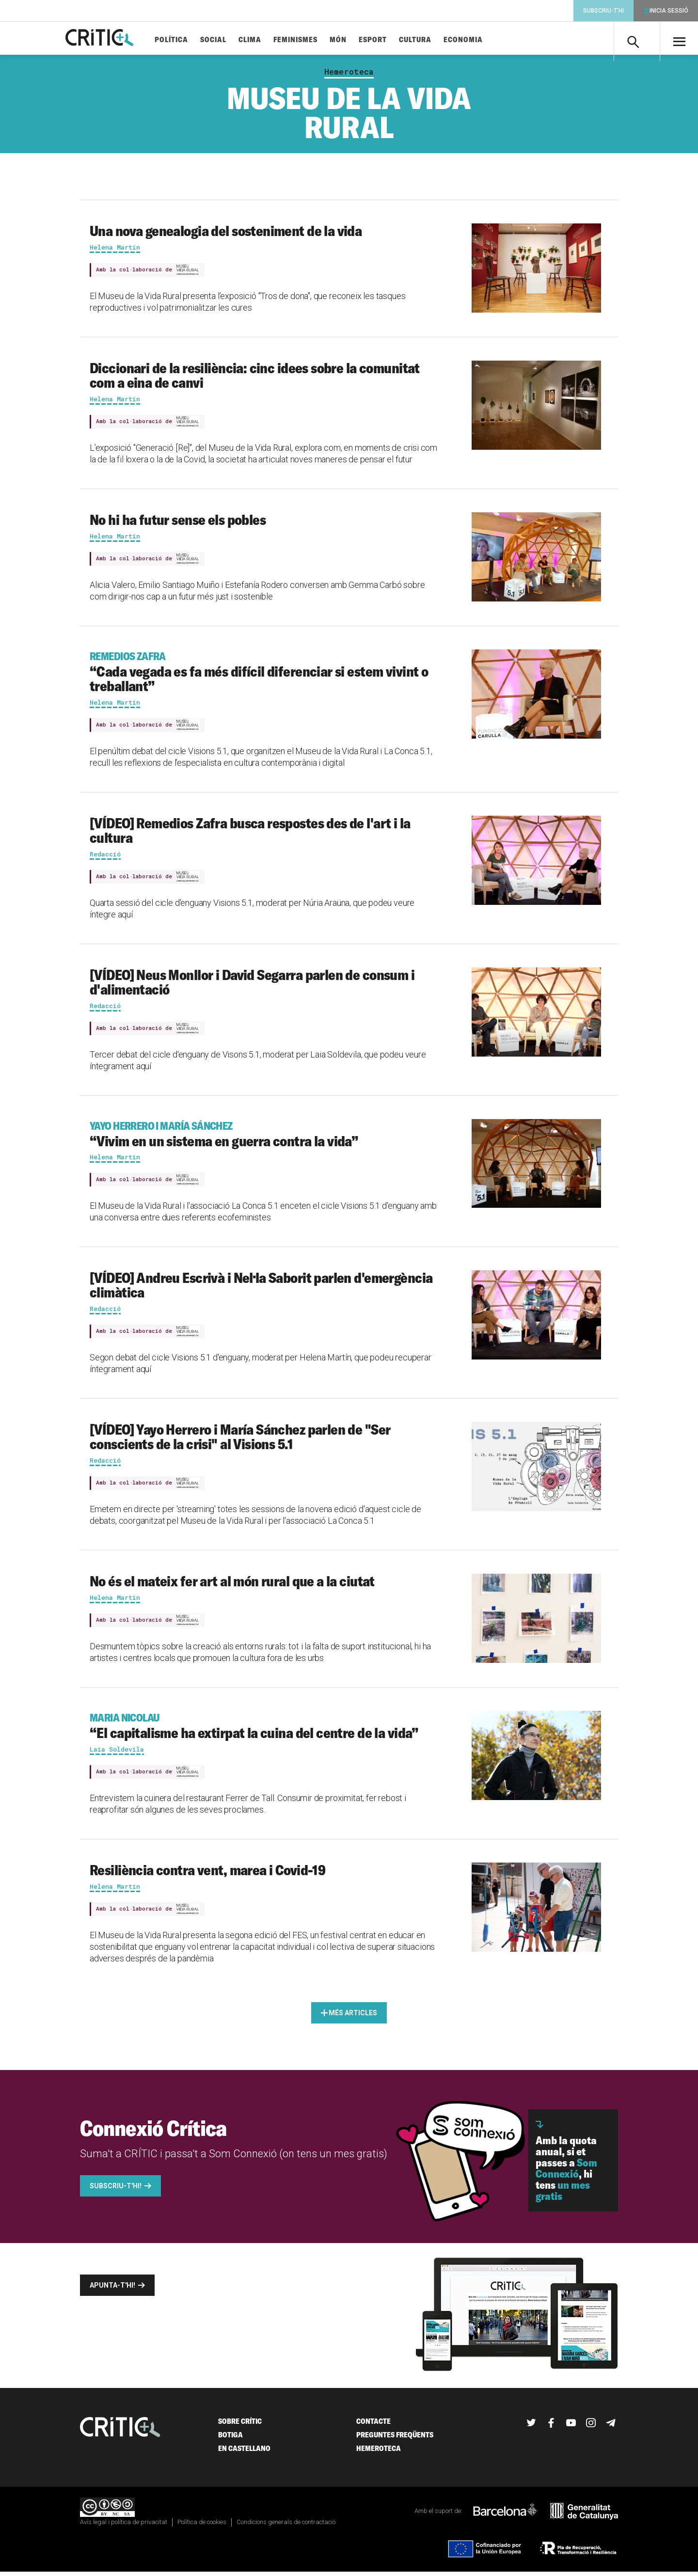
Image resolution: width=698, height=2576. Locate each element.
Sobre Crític (240, 2425)
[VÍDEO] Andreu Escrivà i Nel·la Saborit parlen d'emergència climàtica (261, 1289)
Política (187, 40)
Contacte (373, 2425)
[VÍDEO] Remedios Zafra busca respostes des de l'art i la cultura (250, 834)
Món (354, 40)
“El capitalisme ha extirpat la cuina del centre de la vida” (265, 1730)
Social (229, 40)
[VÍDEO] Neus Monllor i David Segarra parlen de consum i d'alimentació (252, 986)
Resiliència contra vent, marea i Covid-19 (207, 1873)
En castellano (244, 2452)
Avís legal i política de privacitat (123, 2526)
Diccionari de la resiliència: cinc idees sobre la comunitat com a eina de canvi (255, 379)
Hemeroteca (349, 75)
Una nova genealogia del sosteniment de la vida (226, 234)
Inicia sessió (669, 10)
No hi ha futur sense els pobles (178, 523)
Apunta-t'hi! (112, 2289)
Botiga (230, 2438)
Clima (265, 40)
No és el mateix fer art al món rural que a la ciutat (232, 1585)
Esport (389, 40)
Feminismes (311, 40)
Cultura (431, 40)
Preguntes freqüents (394, 2438)
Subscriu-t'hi (603, 10)
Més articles (353, 2017)
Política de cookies (201, 2526)
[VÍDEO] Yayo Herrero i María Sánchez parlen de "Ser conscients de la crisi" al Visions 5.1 (240, 1441)
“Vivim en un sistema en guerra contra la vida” (265, 1138)
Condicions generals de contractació (286, 2526)
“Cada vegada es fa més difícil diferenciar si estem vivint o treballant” (265, 675)
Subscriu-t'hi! (116, 2190)
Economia (479, 40)
